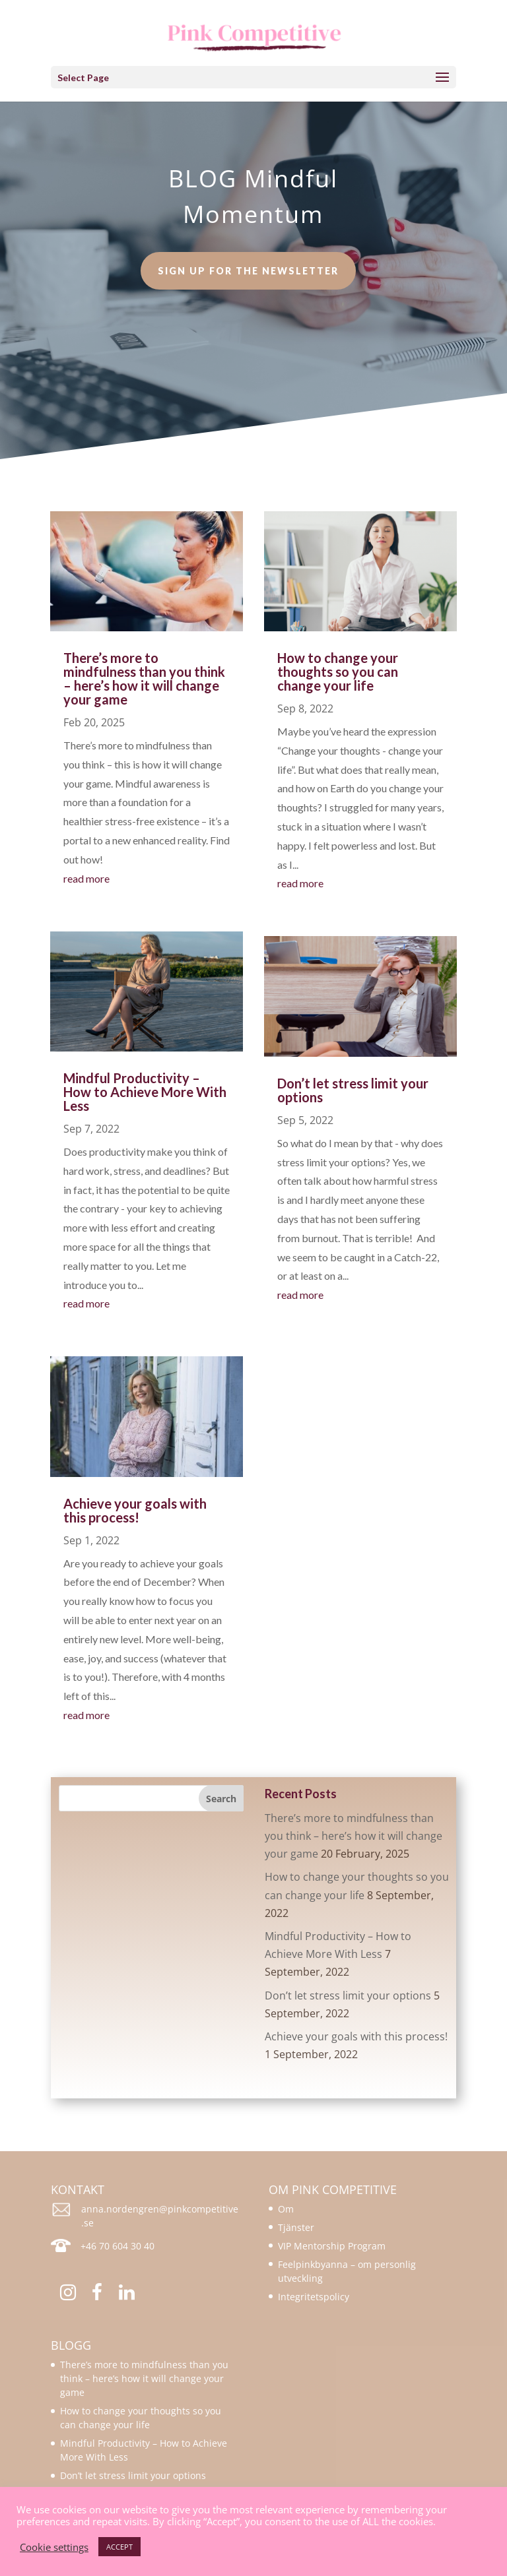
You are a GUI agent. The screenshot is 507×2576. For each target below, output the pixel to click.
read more (86, 878)
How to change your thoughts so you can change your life (337, 671)
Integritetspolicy (313, 2296)
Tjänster (296, 2227)
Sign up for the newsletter (248, 263)
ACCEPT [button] (119, 2547)
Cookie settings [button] (54, 2547)
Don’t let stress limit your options (352, 1090)
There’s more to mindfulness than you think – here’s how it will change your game (144, 678)
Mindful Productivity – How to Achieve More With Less (144, 1092)
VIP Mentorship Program (332, 2246)
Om (286, 2209)
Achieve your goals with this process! (135, 1510)
